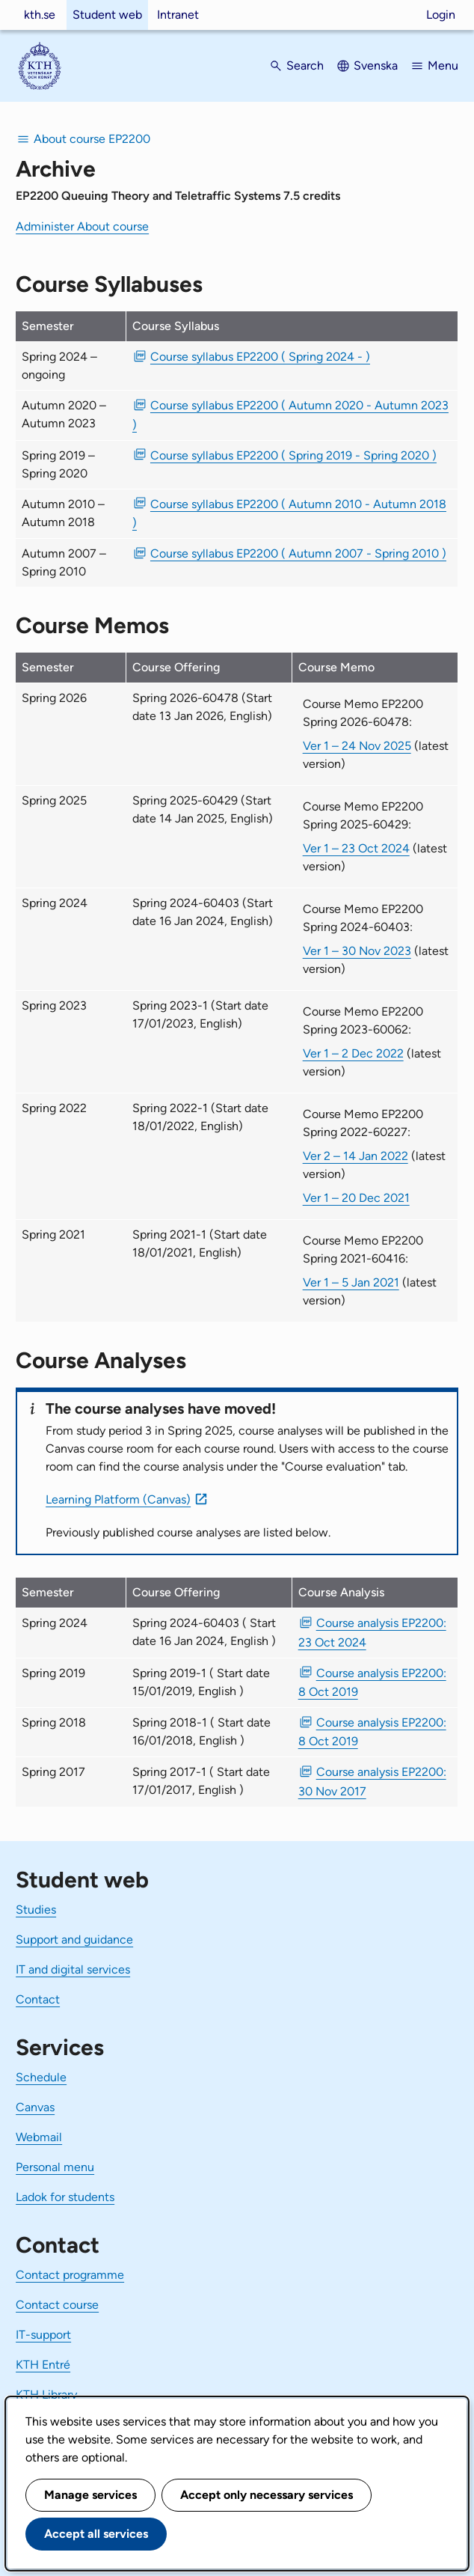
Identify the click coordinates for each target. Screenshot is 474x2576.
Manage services (90, 2495)
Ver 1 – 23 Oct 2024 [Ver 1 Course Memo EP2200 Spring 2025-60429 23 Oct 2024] (356, 848)
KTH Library (46, 2394)
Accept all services (96, 2534)
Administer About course (82, 226)
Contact (38, 1999)
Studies (36, 1909)
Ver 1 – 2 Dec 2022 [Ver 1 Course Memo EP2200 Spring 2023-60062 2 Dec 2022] (353, 1053)
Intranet (178, 14)
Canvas (35, 2107)
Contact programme (70, 2275)
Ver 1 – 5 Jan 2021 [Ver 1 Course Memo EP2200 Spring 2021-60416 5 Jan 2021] (351, 1282)
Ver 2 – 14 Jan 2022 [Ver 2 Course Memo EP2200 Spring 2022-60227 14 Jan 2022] (355, 1156)
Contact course (57, 2305)
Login (440, 14)
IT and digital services (73, 1969)
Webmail (39, 2137)
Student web (107, 14)
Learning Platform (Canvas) (118, 1499)
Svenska (376, 65)
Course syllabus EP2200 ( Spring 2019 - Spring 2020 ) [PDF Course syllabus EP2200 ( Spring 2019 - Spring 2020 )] (293, 455)
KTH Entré (43, 2364)
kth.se (39, 14)
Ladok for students (65, 2197)
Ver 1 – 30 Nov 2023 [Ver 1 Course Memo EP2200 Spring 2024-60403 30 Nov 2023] (357, 951)
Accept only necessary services (266, 2495)
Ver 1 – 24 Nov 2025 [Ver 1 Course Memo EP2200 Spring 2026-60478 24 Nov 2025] (357, 746)
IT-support (43, 2335)
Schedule (41, 2077)
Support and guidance (74, 1939)
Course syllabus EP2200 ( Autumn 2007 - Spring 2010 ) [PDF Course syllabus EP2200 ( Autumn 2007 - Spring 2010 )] (298, 553)
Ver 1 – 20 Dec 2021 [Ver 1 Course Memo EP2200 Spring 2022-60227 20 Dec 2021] (356, 1198)
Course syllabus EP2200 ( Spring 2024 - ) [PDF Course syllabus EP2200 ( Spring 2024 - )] (260, 357)
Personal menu (55, 2167)
